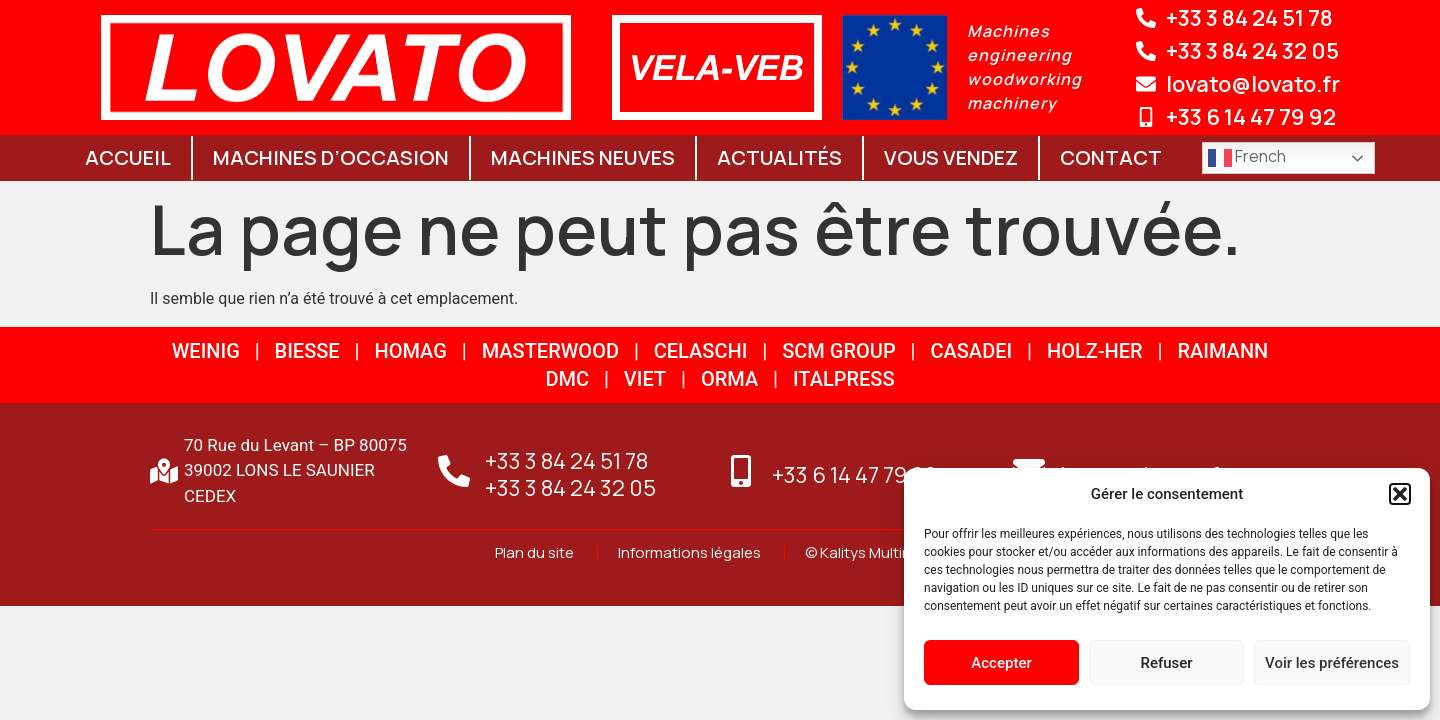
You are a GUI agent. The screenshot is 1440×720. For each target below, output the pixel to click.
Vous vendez (951, 157)
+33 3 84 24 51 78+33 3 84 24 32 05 (570, 474)
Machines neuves (583, 157)
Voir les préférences (1332, 663)
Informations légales (691, 552)
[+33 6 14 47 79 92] (741, 471)
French (1247, 157)
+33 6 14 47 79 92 (854, 475)
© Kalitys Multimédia (875, 552)
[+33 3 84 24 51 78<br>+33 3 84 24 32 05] (454, 471)
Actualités (779, 157)
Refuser (1166, 663)
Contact (1111, 157)
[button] (1400, 494)
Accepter (1001, 663)
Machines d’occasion (331, 157)
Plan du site (536, 552)
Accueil (128, 157)
